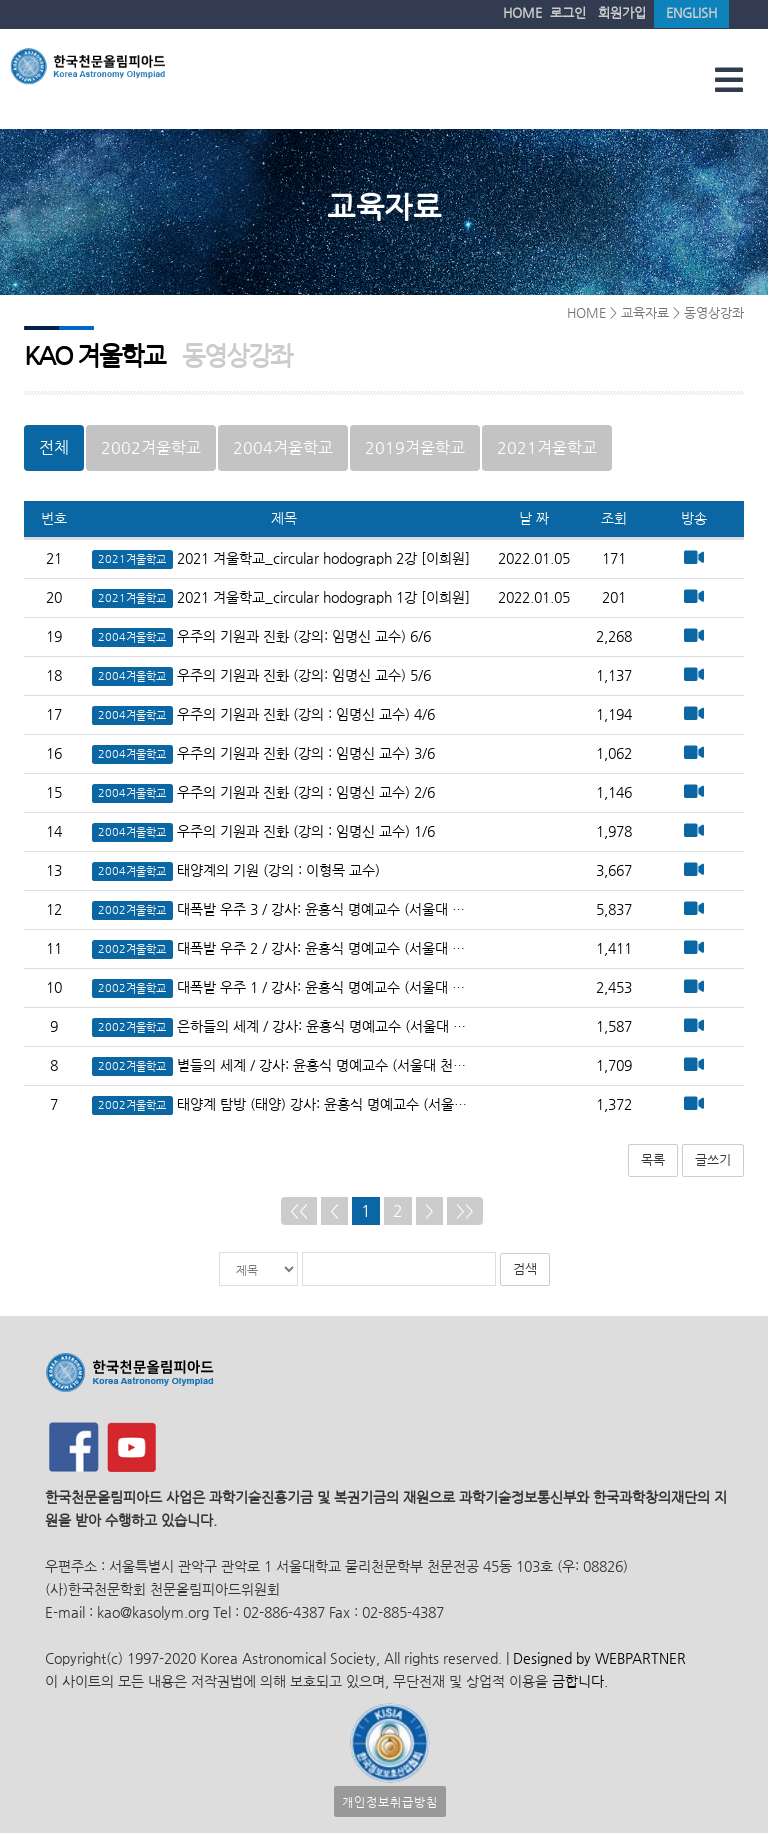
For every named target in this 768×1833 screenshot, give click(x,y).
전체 (54, 447)
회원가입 (622, 12)
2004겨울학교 (283, 447)
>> (465, 1210)
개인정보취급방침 (390, 1801)
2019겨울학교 (415, 447)
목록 (653, 1159)
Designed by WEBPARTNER (597, 1658)
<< (299, 1210)
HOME (522, 12)
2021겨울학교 (547, 447)
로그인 (568, 12)
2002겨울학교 (151, 447)
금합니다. (580, 1681)
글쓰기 (713, 1159)
